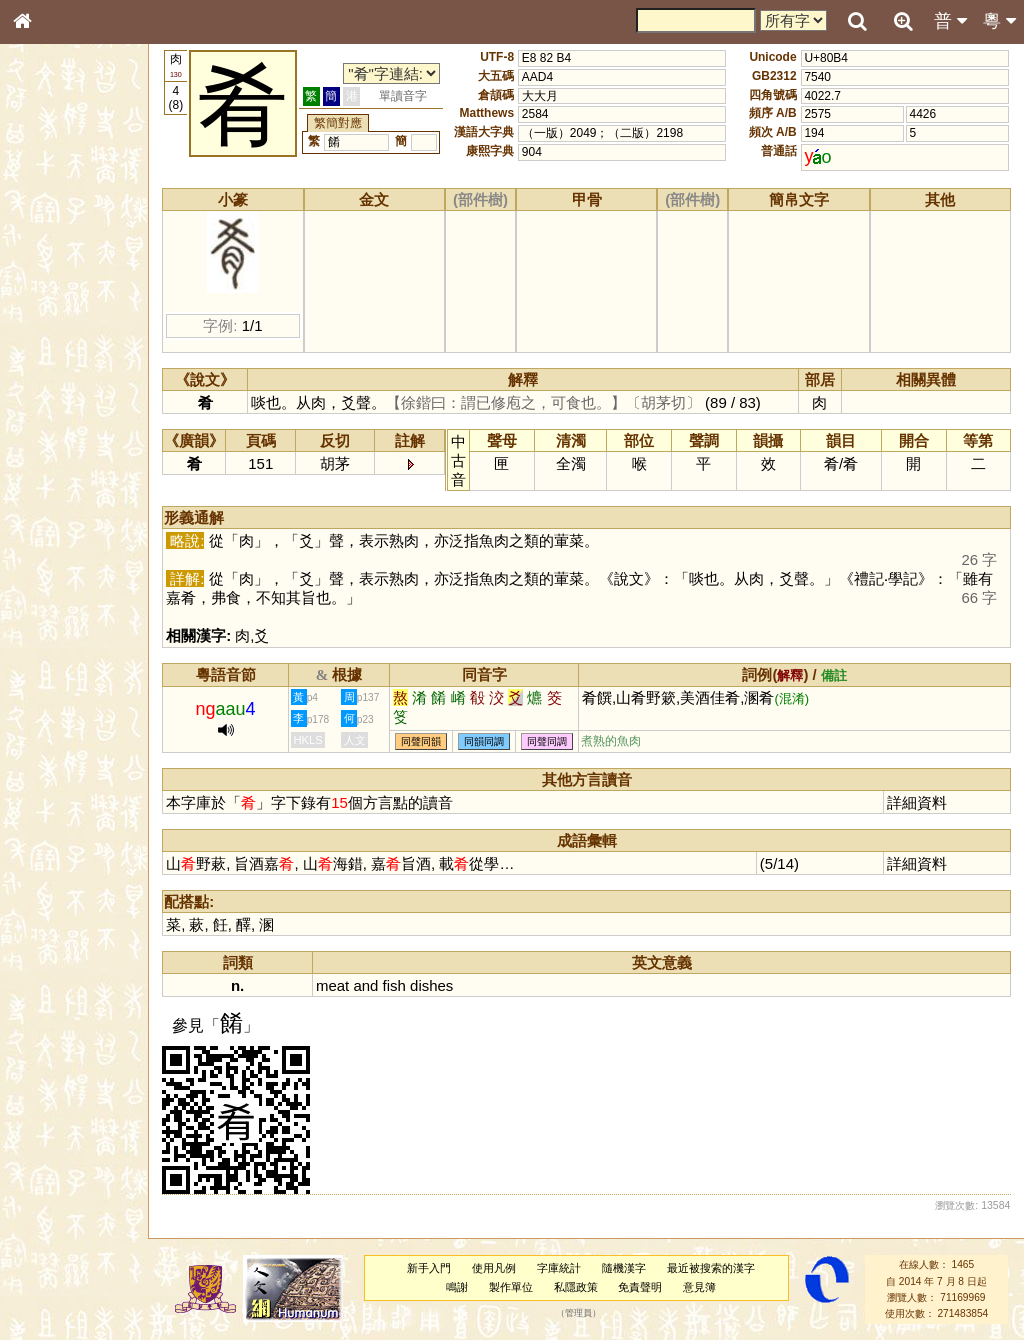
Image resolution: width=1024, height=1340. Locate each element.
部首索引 (49, 267)
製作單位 (521, 1287)
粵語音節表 (55, 392)
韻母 (68, 526)
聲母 (40, 526)
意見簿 (710, 1287)
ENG (88, 220)
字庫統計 (570, 1268)
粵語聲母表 (55, 410)
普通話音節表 (61, 544)
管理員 (589, 1314)
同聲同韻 (445, 741)
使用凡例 (505, 1268)
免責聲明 (651, 1287)
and (389, 985)
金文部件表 (55, 322)
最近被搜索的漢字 (721, 1268)
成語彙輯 (49, 651)
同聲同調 (571, 741)
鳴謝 (468, 1287)
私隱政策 (586, 1287)
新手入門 (440, 1268)
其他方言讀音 (61, 562)
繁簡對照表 (55, 669)
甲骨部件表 (55, 303)
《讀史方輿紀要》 (73, 633)
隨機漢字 (634, 1268)
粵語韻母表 (55, 429)
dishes (455, 985)
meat (356, 985)
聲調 (95, 526)
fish (417, 985)
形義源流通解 (61, 340)
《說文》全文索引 (73, 615)
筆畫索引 (49, 285)
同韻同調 (508, 741)
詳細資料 (921, 802)
